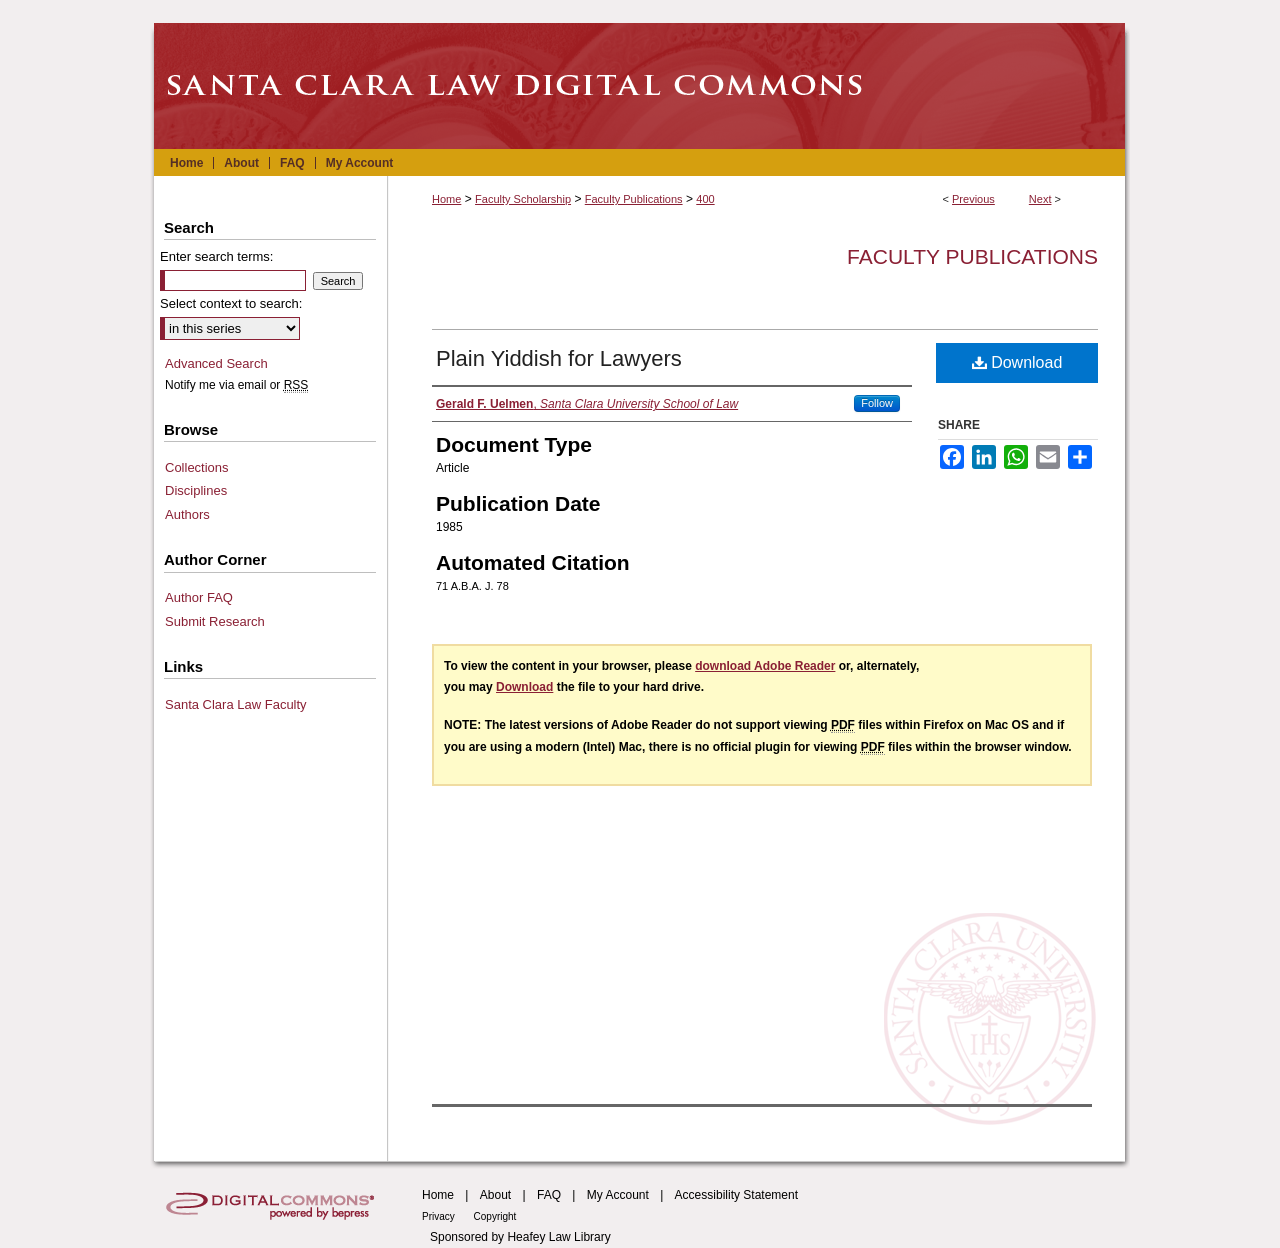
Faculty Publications (634, 199)
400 (705, 199)
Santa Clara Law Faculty (236, 704)
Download (1017, 362)
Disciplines (196, 490)
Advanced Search (216, 363)
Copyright (495, 1216)
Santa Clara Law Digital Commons (640, 86)
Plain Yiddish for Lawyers (559, 358)
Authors (187, 514)
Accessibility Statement (736, 1195)
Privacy (440, 1216)
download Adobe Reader (765, 666)
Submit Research (215, 621)
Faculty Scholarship (523, 199)
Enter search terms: (216, 256)
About (495, 1195)
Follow (877, 403)
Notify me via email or (236, 385)
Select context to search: (231, 303)
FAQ (549, 1195)
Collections (197, 467)
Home (446, 199)
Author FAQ (199, 597)
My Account (618, 1195)
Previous (973, 199)
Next (1040, 199)
